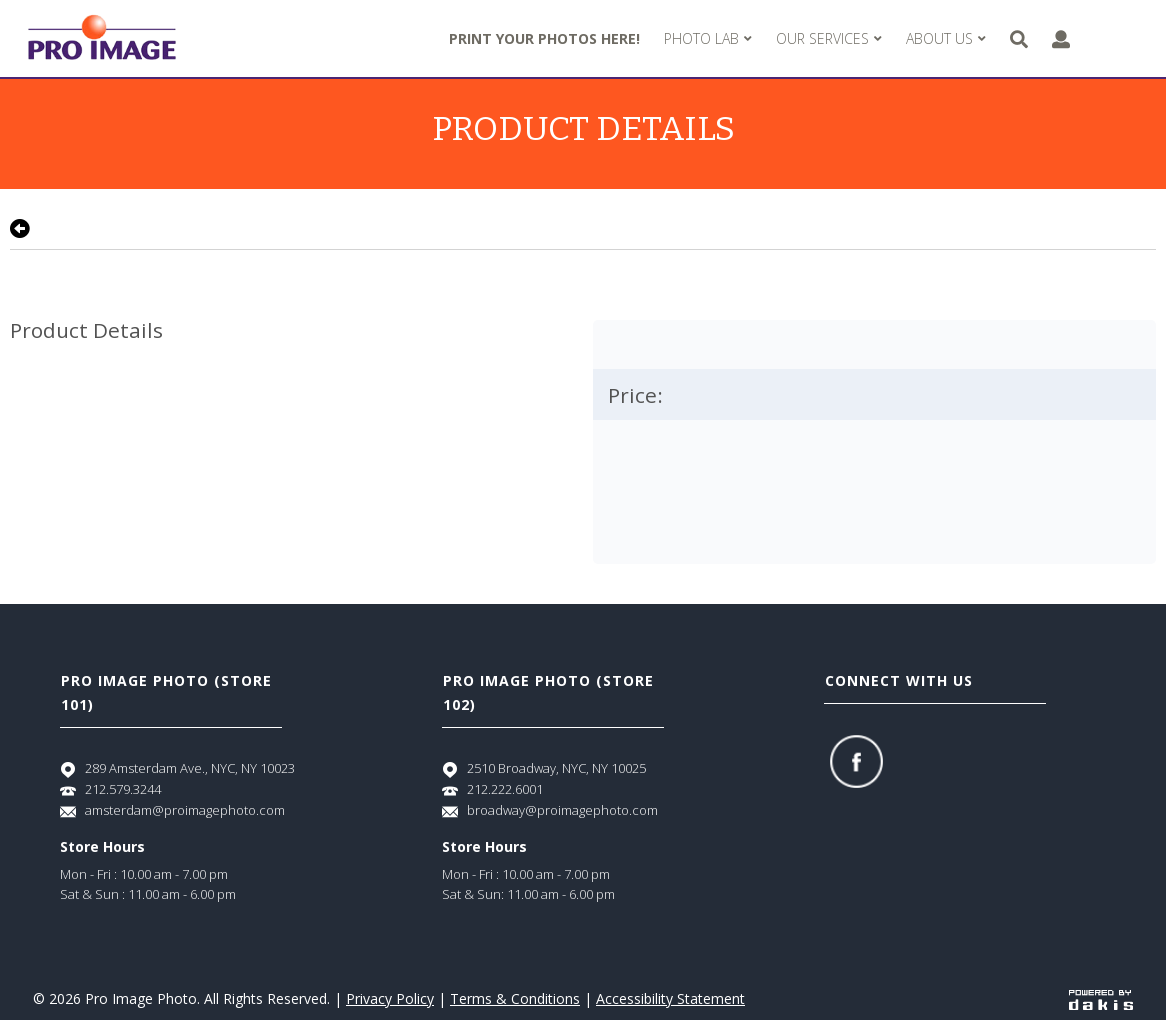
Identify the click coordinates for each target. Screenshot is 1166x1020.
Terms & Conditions (515, 998)
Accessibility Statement (670, 998)
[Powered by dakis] (1101, 998)
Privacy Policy (390, 998)
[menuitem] (708, 39)
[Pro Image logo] (102, 38)
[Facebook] (856, 761)
